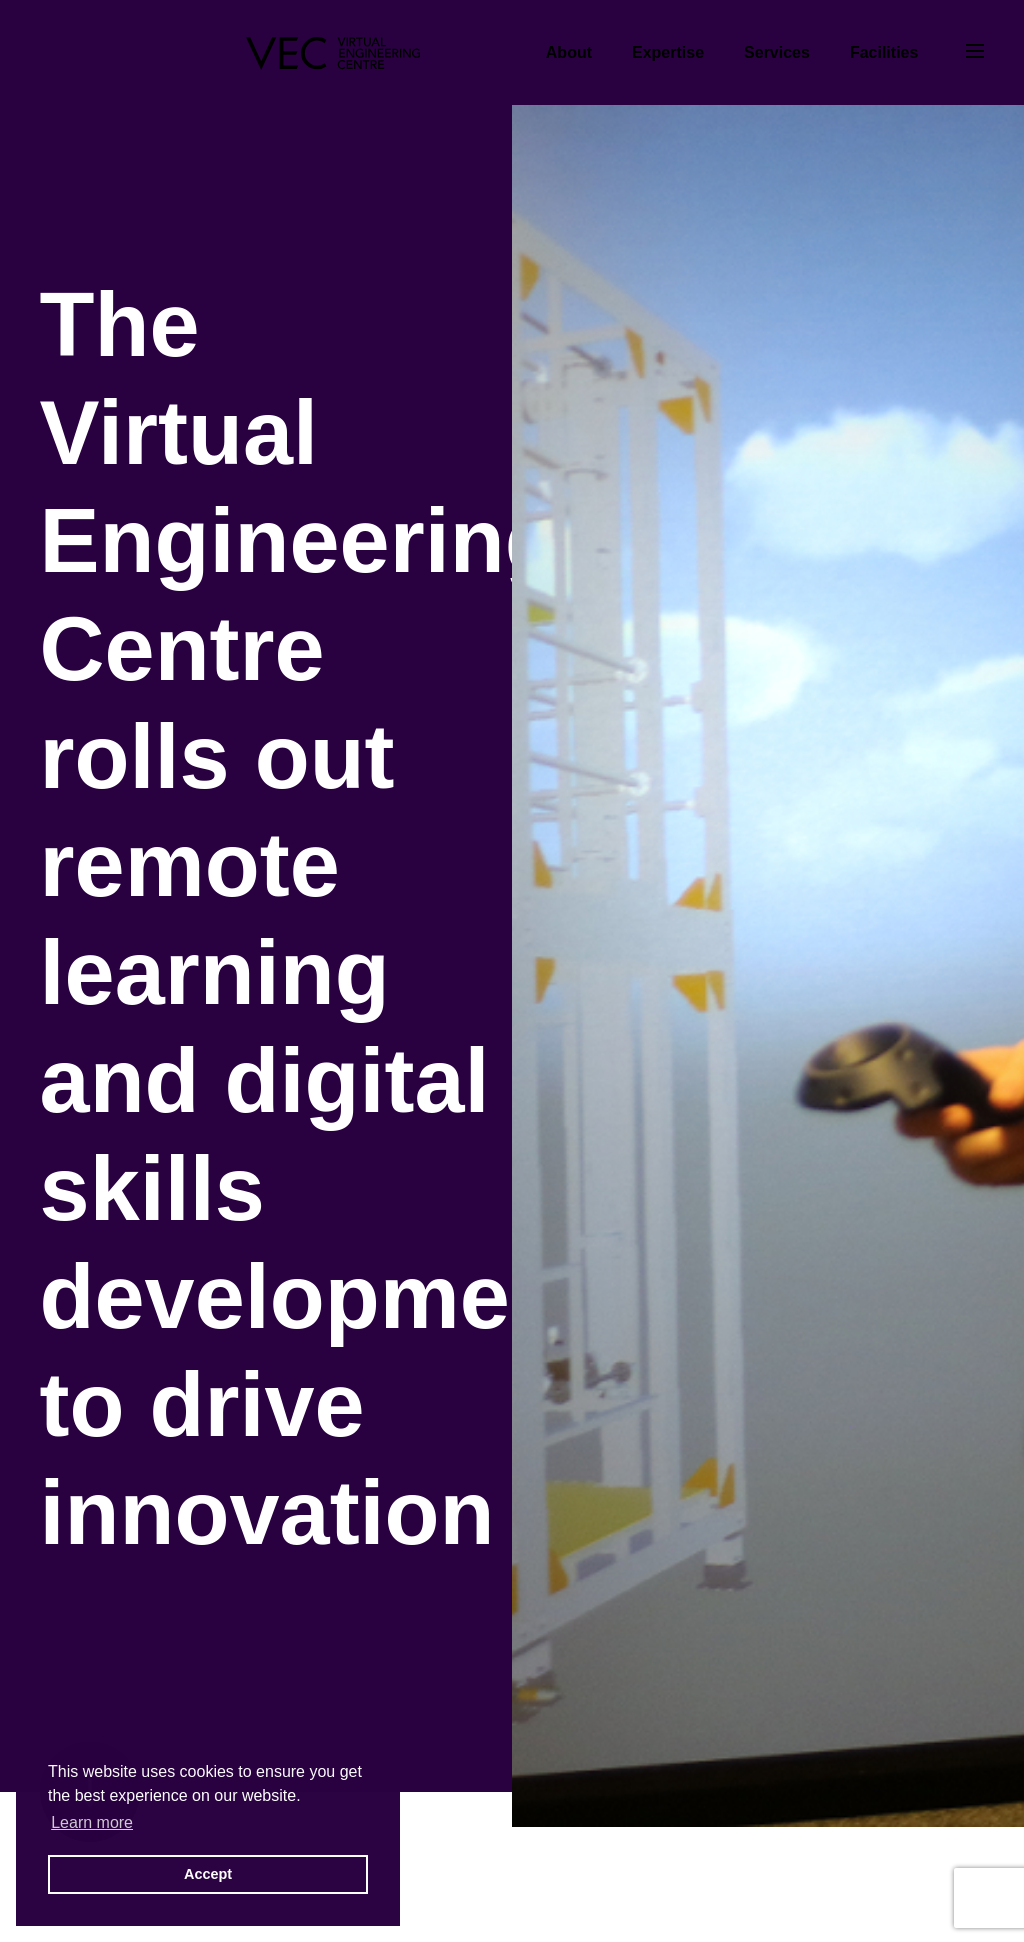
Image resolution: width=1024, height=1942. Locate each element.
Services (777, 52)
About (569, 52)
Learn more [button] (92, 1822)
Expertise (668, 52)
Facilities (884, 52)
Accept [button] (208, 1874)
